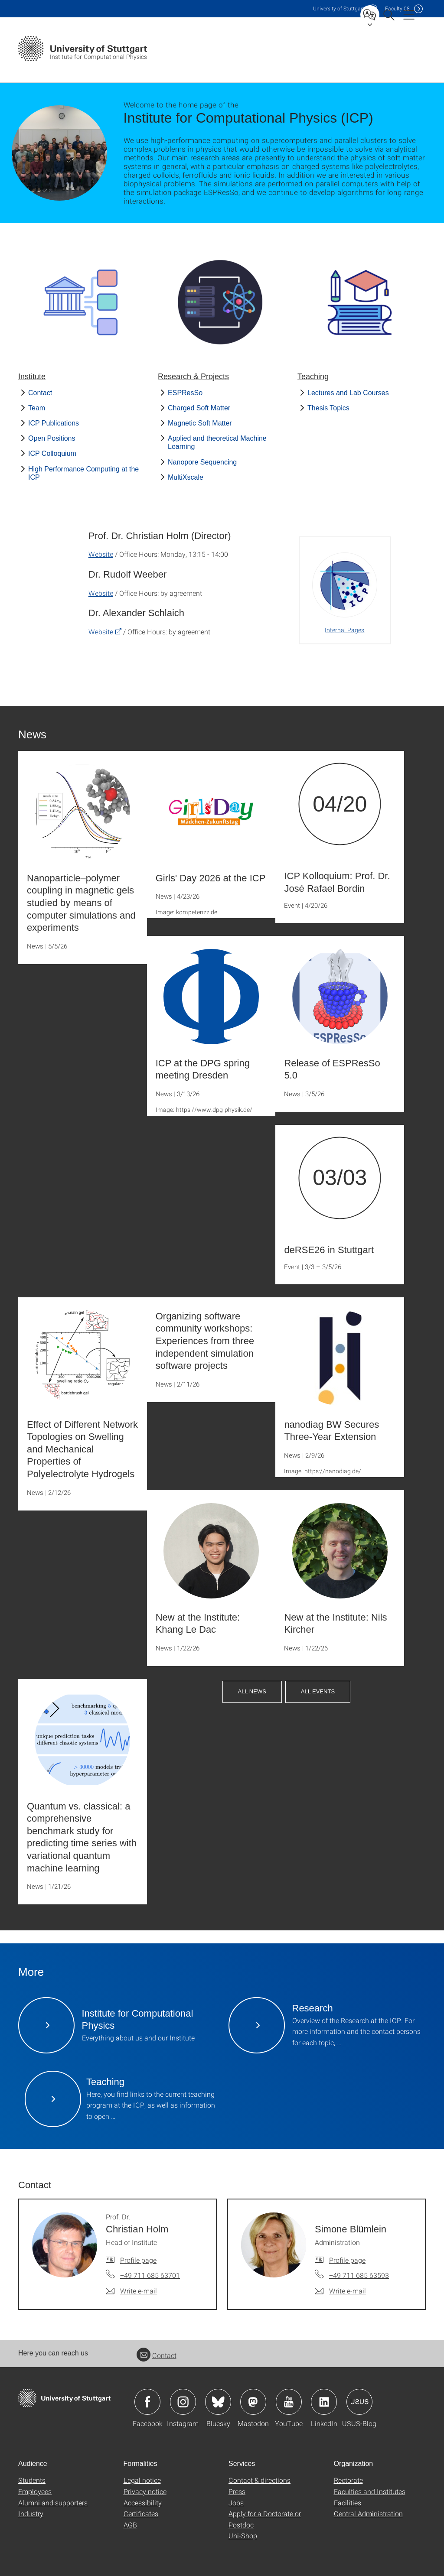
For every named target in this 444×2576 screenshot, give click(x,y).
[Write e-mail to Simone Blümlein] (340, 2291)
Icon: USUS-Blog (359, 2402)
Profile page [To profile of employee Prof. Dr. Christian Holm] (138, 2259)
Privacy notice (145, 2491)
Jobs (236, 2502)
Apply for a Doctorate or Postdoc (265, 2519)
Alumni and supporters (53, 2502)
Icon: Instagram (183, 2402)
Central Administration (368, 2513)
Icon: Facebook (147, 2402)
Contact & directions (260, 2480)
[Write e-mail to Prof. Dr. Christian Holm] (131, 2291)
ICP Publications (53, 423)
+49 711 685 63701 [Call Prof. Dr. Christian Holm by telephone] (150, 2275)
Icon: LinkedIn (324, 2402)
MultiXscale (185, 477)
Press (237, 2491)
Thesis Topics (328, 408)
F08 (397, 8)
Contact (40, 392)
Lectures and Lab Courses (348, 392)
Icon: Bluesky (218, 2402)
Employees (35, 2491)
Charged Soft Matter (199, 408)
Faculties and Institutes (369, 2491)
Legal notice (142, 2480)
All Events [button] (318, 1691)
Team (36, 408)
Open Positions (51, 438)
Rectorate (348, 2480)
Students (32, 2480)
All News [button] (252, 1691)
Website (100, 554)
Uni (338, 8)
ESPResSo (185, 392)
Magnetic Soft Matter (200, 423)
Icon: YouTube (289, 2402)
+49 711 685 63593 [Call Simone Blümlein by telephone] (359, 2275)
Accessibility (143, 2502)
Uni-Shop (243, 2535)
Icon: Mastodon (253, 2402)
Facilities (347, 2502)
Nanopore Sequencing (202, 462)
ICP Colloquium (52, 453)
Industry (30, 2513)
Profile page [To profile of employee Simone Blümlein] (347, 2259)
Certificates (141, 2513)
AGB (130, 2524)
